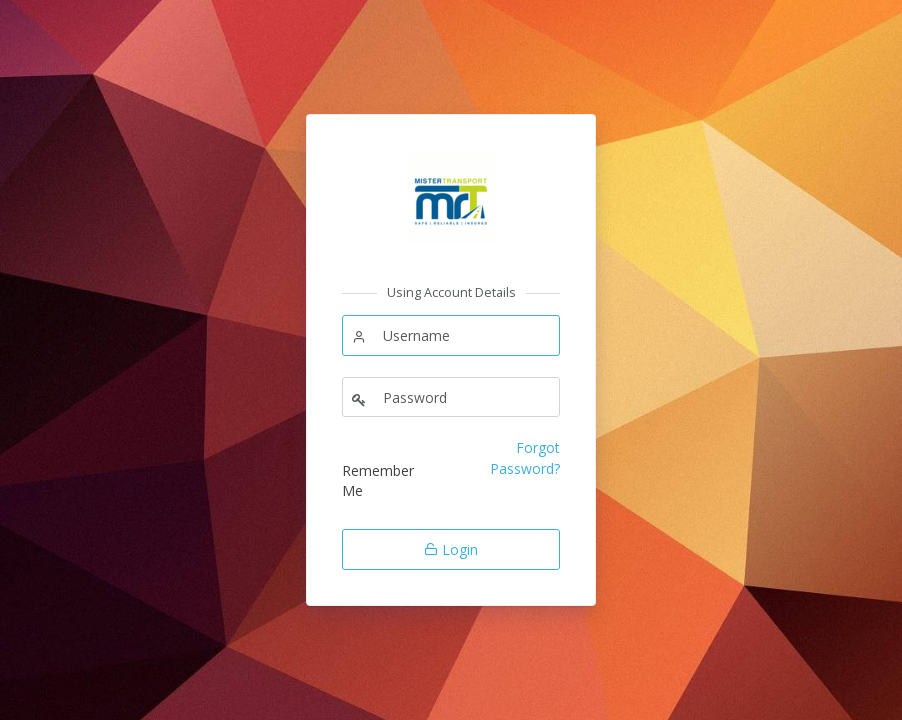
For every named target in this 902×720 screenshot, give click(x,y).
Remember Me (378, 480)
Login (451, 549)
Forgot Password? (525, 457)
